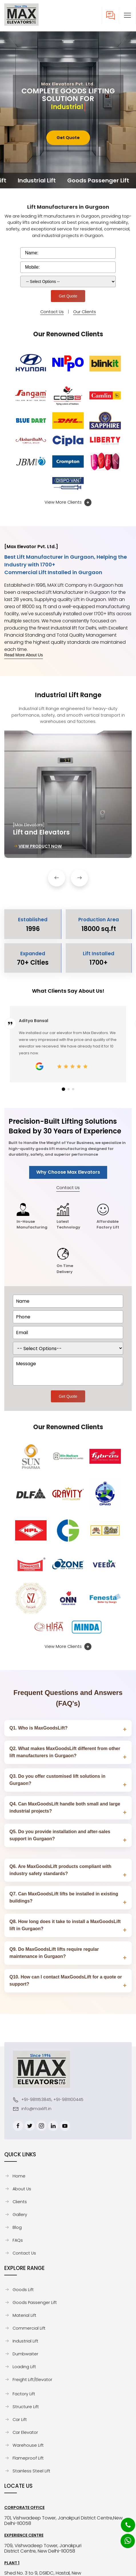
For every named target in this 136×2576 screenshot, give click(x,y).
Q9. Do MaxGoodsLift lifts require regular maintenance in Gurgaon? (54, 1953)
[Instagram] (41, 2126)
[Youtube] (65, 2126)
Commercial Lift (29, 2328)
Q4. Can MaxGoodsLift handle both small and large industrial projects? (64, 1807)
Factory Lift (24, 2394)
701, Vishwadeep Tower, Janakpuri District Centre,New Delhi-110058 (63, 2520)
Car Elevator (25, 2432)
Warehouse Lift (28, 2445)
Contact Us (52, 312)
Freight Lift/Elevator (32, 2379)
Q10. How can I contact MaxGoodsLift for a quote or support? (65, 1980)
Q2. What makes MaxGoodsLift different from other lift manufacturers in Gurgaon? (64, 1752)
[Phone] (123, 2521)
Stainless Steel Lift (31, 2471)
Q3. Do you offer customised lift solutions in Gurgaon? (57, 1780)
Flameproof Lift (28, 2458)
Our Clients (84, 312)
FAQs (18, 2240)
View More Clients (68, 502)
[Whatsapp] (124, 2538)
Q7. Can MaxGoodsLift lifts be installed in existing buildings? (63, 1897)
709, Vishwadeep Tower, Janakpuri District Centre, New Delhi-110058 (42, 2548)
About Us (22, 2189)
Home (19, 2176)
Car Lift (20, 2419)
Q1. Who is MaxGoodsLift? (38, 1728)
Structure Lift (26, 2407)
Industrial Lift (25, 2341)
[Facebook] (18, 2126)
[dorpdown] (68, 1348)
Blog (17, 2227)
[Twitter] (30, 2126)
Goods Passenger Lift (35, 2302)
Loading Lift (24, 2367)
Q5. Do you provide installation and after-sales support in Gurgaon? (59, 1835)
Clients (20, 2202)
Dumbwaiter (25, 2354)
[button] (127, 15)
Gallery (20, 2214)
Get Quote (68, 137)
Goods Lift (23, 2290)
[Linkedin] (53, 2126)
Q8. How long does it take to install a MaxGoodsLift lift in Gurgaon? (65, 1925)
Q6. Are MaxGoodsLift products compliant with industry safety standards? (60, 1870)
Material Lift (24, 2315)
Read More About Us (23, 655)
